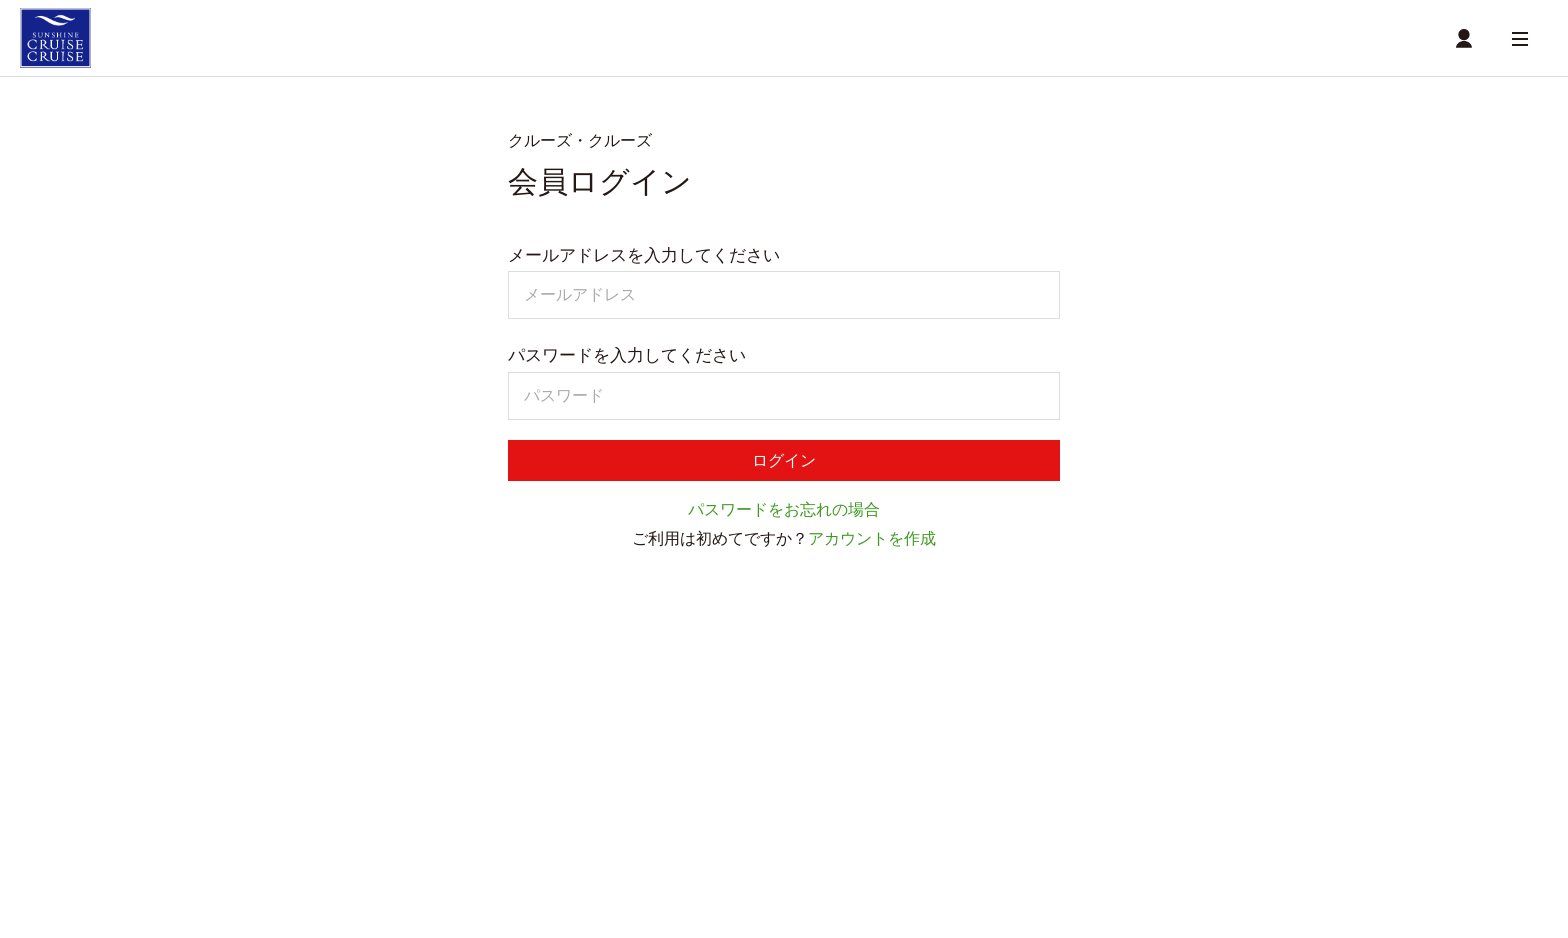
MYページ (762, 732)
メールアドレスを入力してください (644, 260)
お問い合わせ (816, 821)
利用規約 (594, 821)
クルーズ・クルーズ (338, 673)
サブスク (308, 769)
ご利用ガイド (328, 821)
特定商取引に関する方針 (467, 821)
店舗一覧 (599, 732)
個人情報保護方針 (703, 821)
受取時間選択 (449, 732)
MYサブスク (618, 791)
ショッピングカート (338, 732)
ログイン (784, 466)
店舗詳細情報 (680, 732)
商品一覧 (530, 732)
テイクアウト (320, 710)
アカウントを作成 (872, 547)
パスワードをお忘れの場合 (784, 518)
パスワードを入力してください (627, 360)
